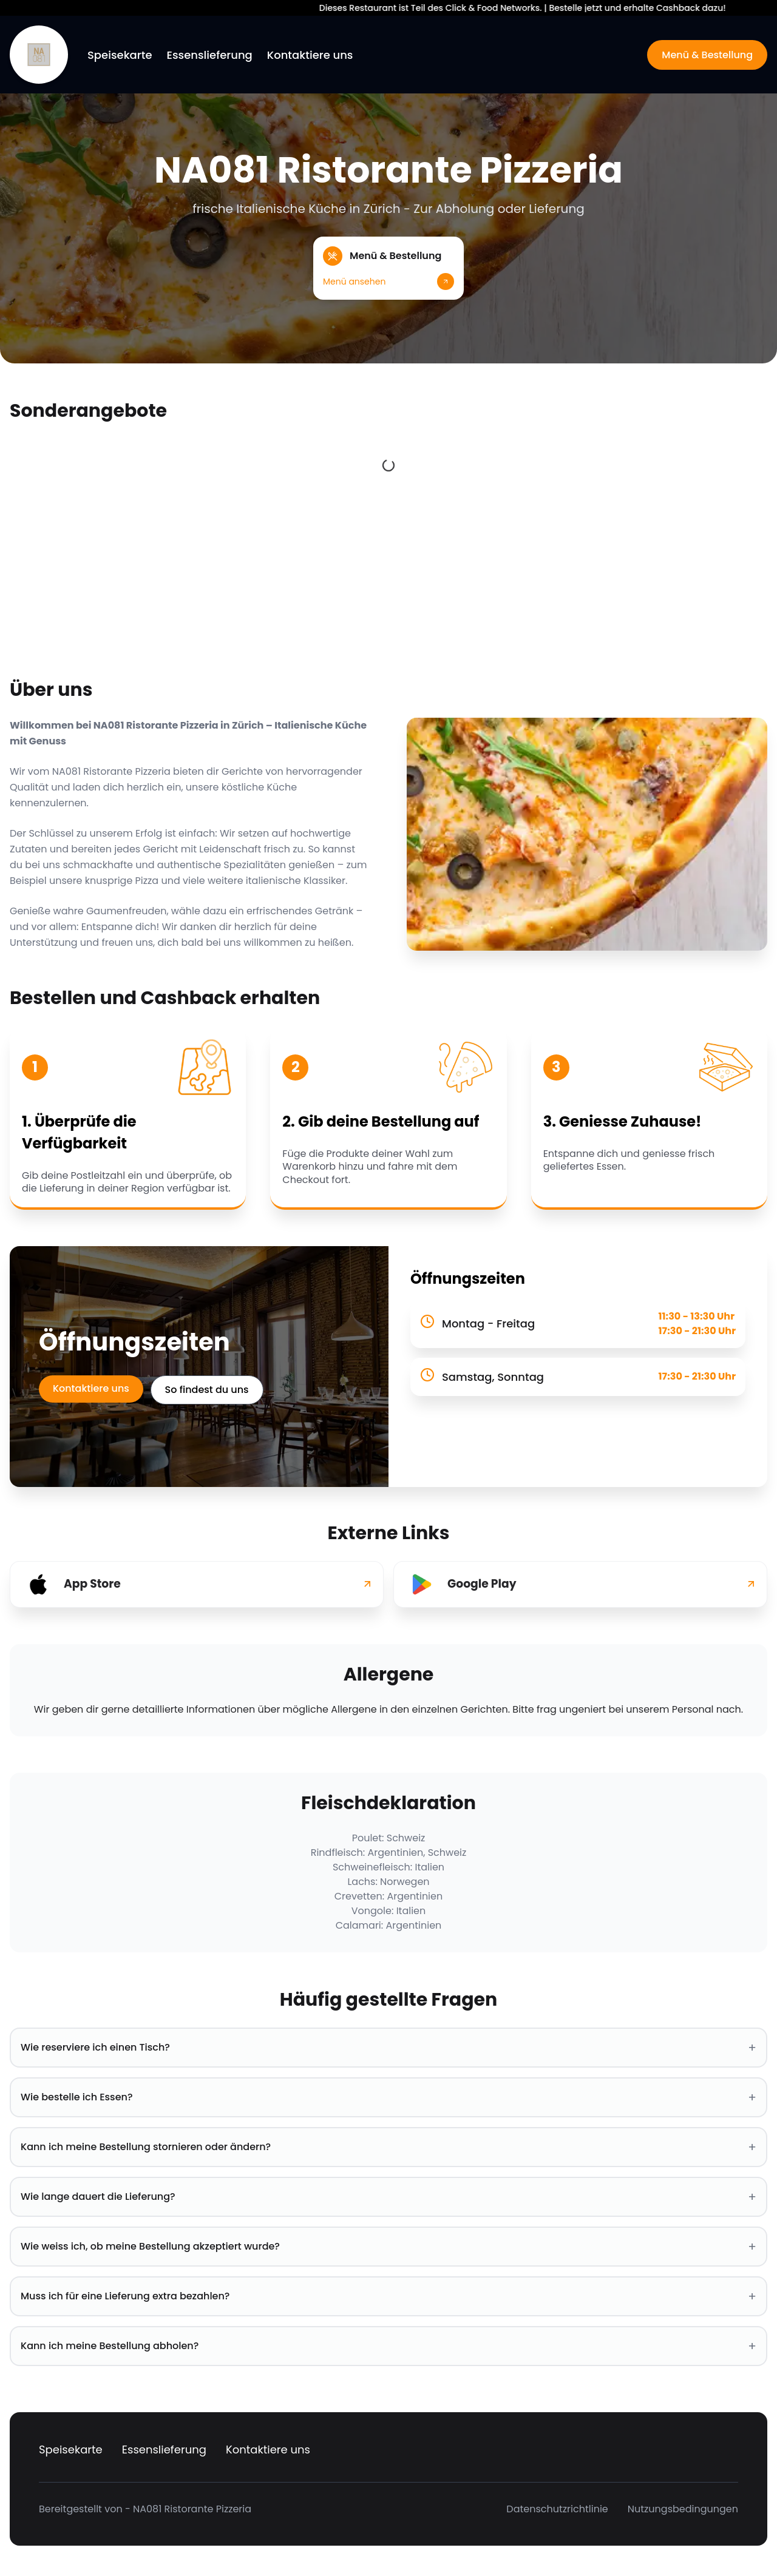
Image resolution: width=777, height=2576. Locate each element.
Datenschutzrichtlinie (557, 2509)
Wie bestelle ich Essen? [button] (388, 2097)
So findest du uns (209, 1390)
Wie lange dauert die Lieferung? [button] (388, 2197)
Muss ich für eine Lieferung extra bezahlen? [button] (388, 2296)
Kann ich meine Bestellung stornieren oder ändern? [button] (388, 2147)
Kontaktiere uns (310, 54)
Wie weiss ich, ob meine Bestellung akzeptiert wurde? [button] (388, 2246)
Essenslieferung (210, 54)
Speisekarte (119, 54)
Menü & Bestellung (707, 55)
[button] (388, 268)
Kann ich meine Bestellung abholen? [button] (388, 2346)
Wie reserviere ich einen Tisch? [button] (388, 2047)
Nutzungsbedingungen (683, 2509)
